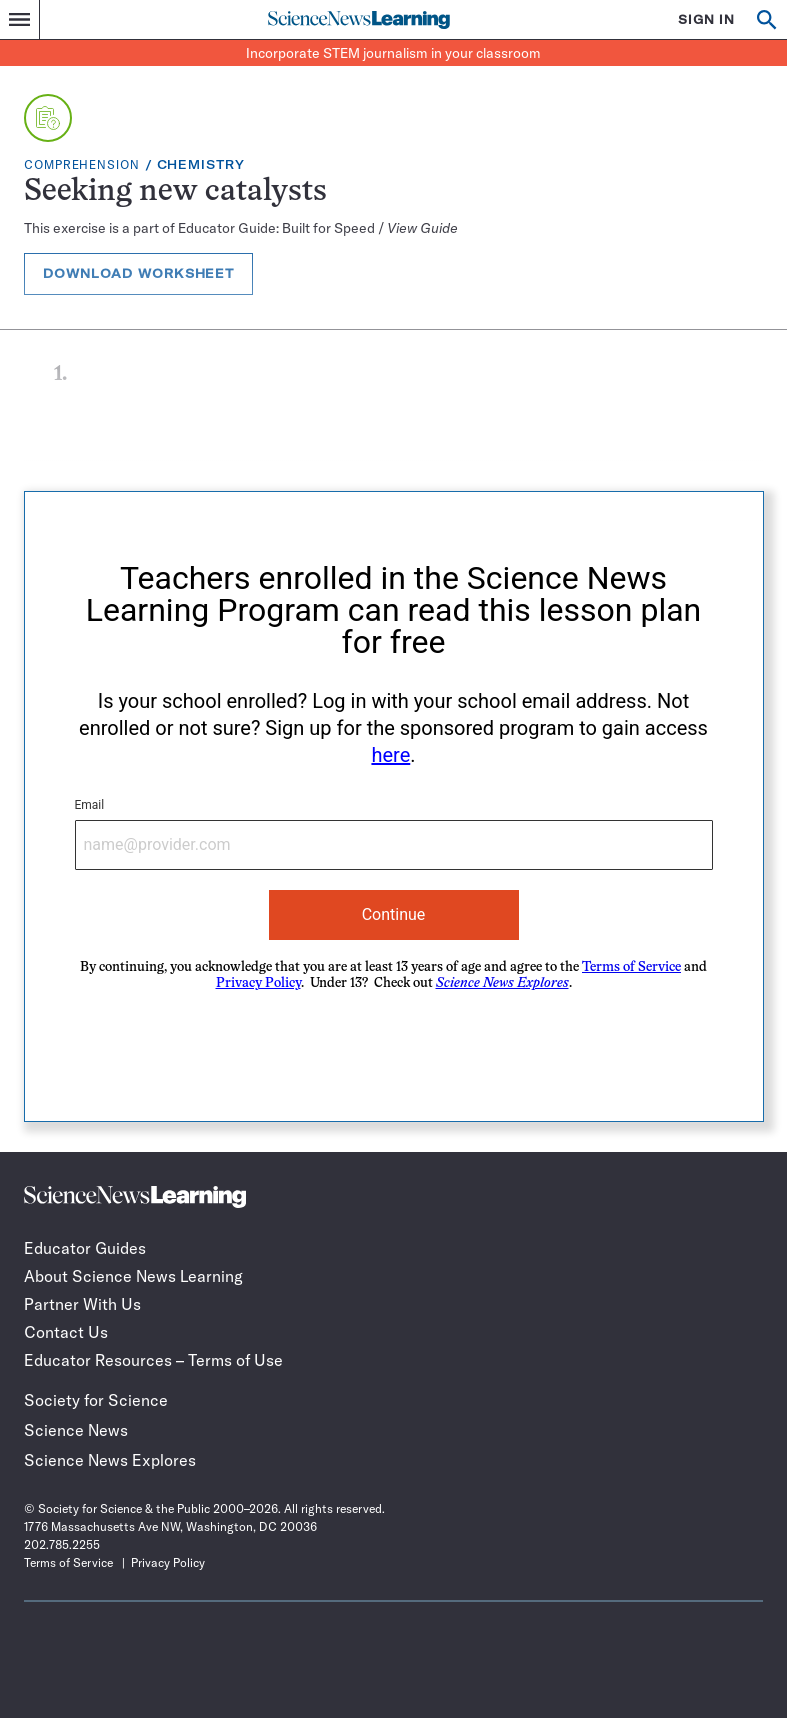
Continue (394, 914)
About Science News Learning (133, 1276)
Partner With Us (82, 1304)
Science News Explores (110, 1460)
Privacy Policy (258, 983)
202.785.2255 (62, 1544)
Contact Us (66, 1332)
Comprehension (82, 164)
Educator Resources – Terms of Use (153, 1360)
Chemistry (201, 164)
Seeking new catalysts (175, 192)
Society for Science (96, 1400)
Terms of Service (631, 967)
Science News (76, 1430)
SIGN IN (706, 19)
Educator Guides (85, 1248)
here (390, 755)
